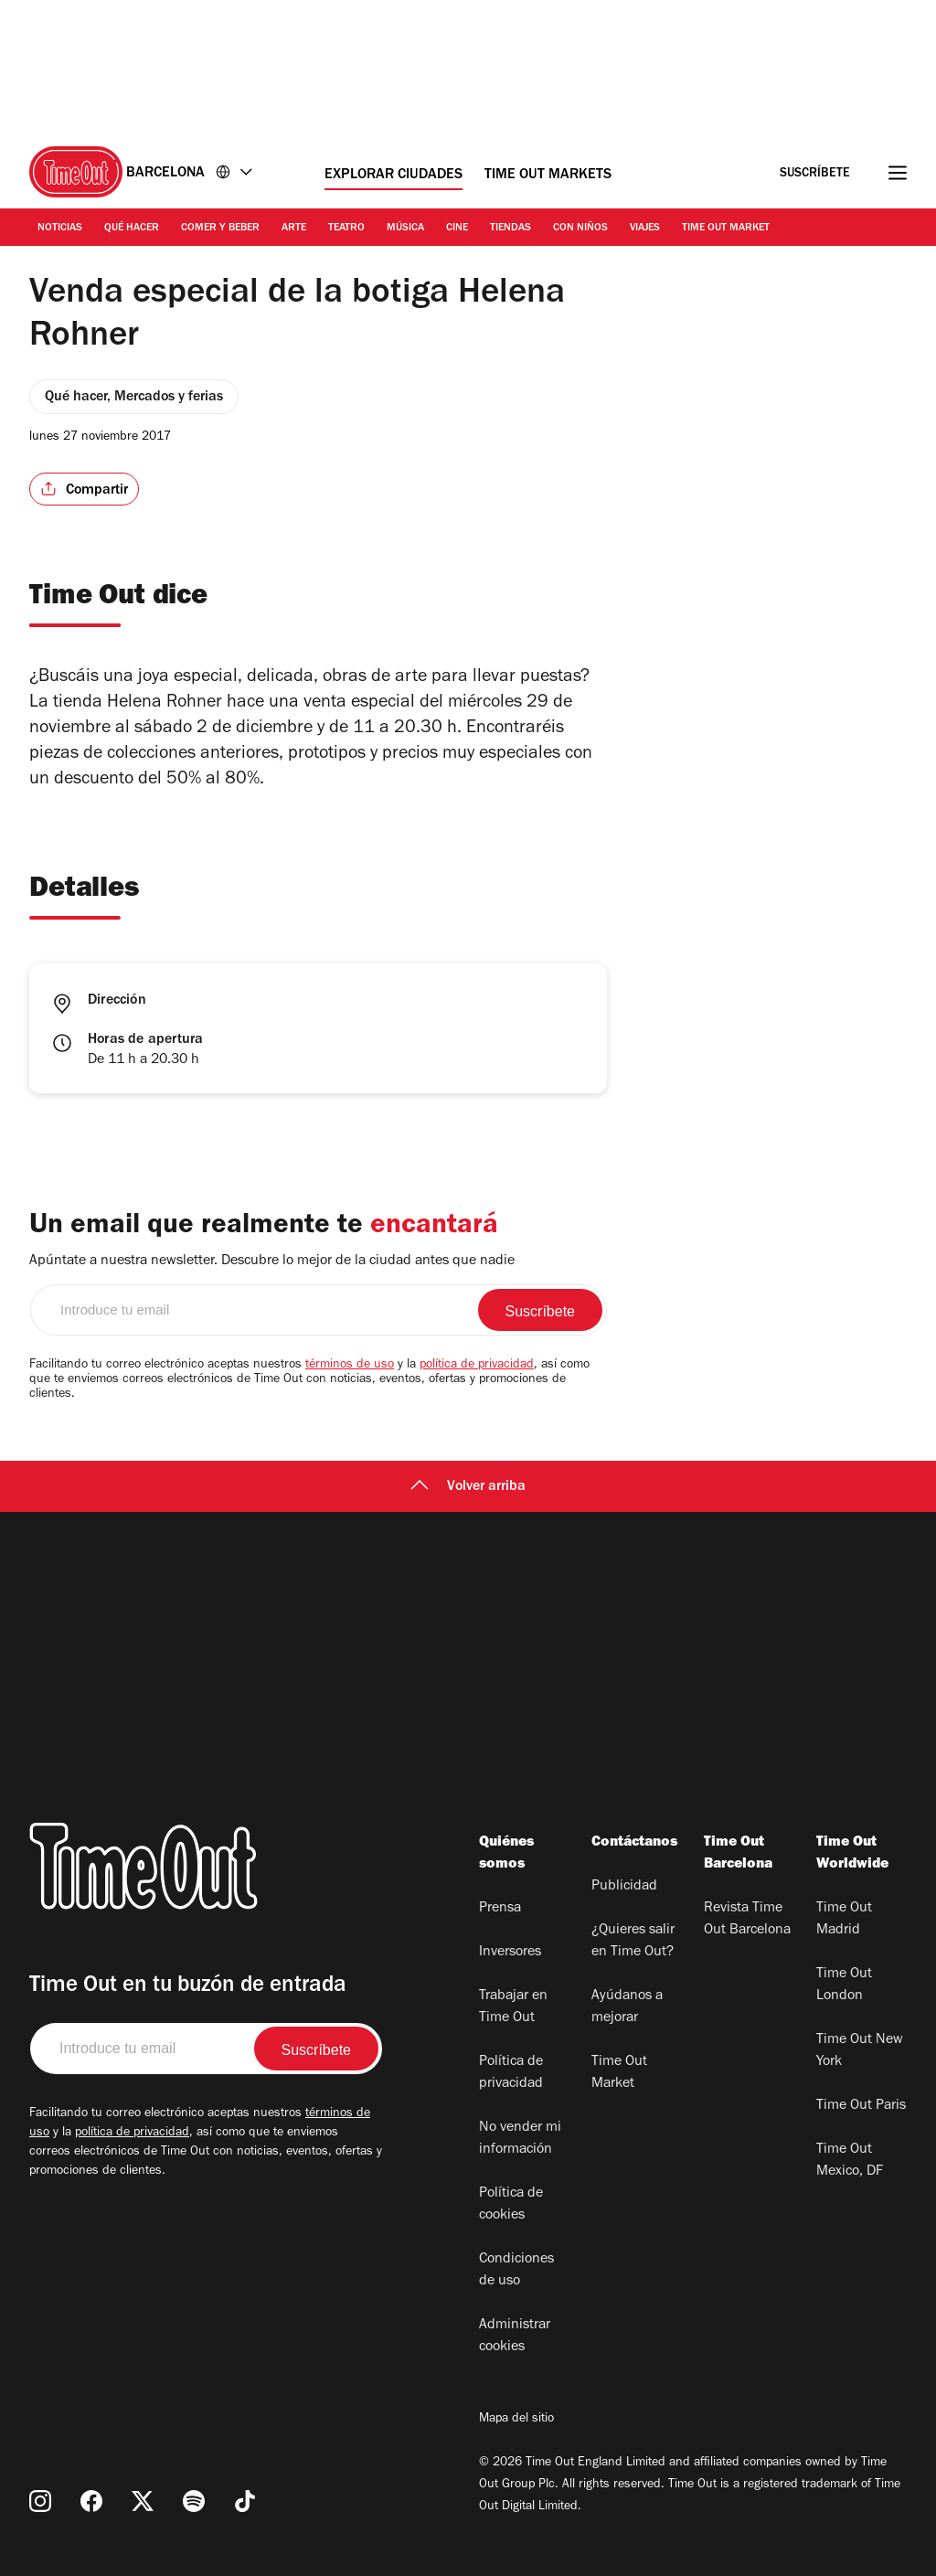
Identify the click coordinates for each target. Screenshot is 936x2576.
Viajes (645, 228)
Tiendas (510, 228)
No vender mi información (520, 2139)
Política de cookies (511, 2205)
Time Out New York (859, 2051)
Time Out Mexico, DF (849, 2161)
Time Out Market (726, 228)
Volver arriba (468, 1487)
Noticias (59, 228)
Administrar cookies (514, 2336)
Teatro (346, 228)
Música (405, 228)
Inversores (510, 1952)
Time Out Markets (548, 175)
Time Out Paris (861, 2106)
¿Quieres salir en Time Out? (633, 1941)
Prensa (500, 1908)
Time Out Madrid (844, 1919)
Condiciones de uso (516, 2270)
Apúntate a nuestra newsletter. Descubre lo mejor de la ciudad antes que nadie (272, 1261)
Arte (294, 228)
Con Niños (580, 228)
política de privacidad (477, 1365)
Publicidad (624, 1886)
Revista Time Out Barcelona (747, 1919)
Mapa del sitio (516, 2419)
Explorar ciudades (393, 175)
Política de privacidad (511, 2073)
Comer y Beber (220, 228)
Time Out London (844, 1985)
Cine (457, 228)
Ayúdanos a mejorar (627, 2007)
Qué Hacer (131, 228)
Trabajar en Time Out (513, 2007)
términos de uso (349, 1365)
